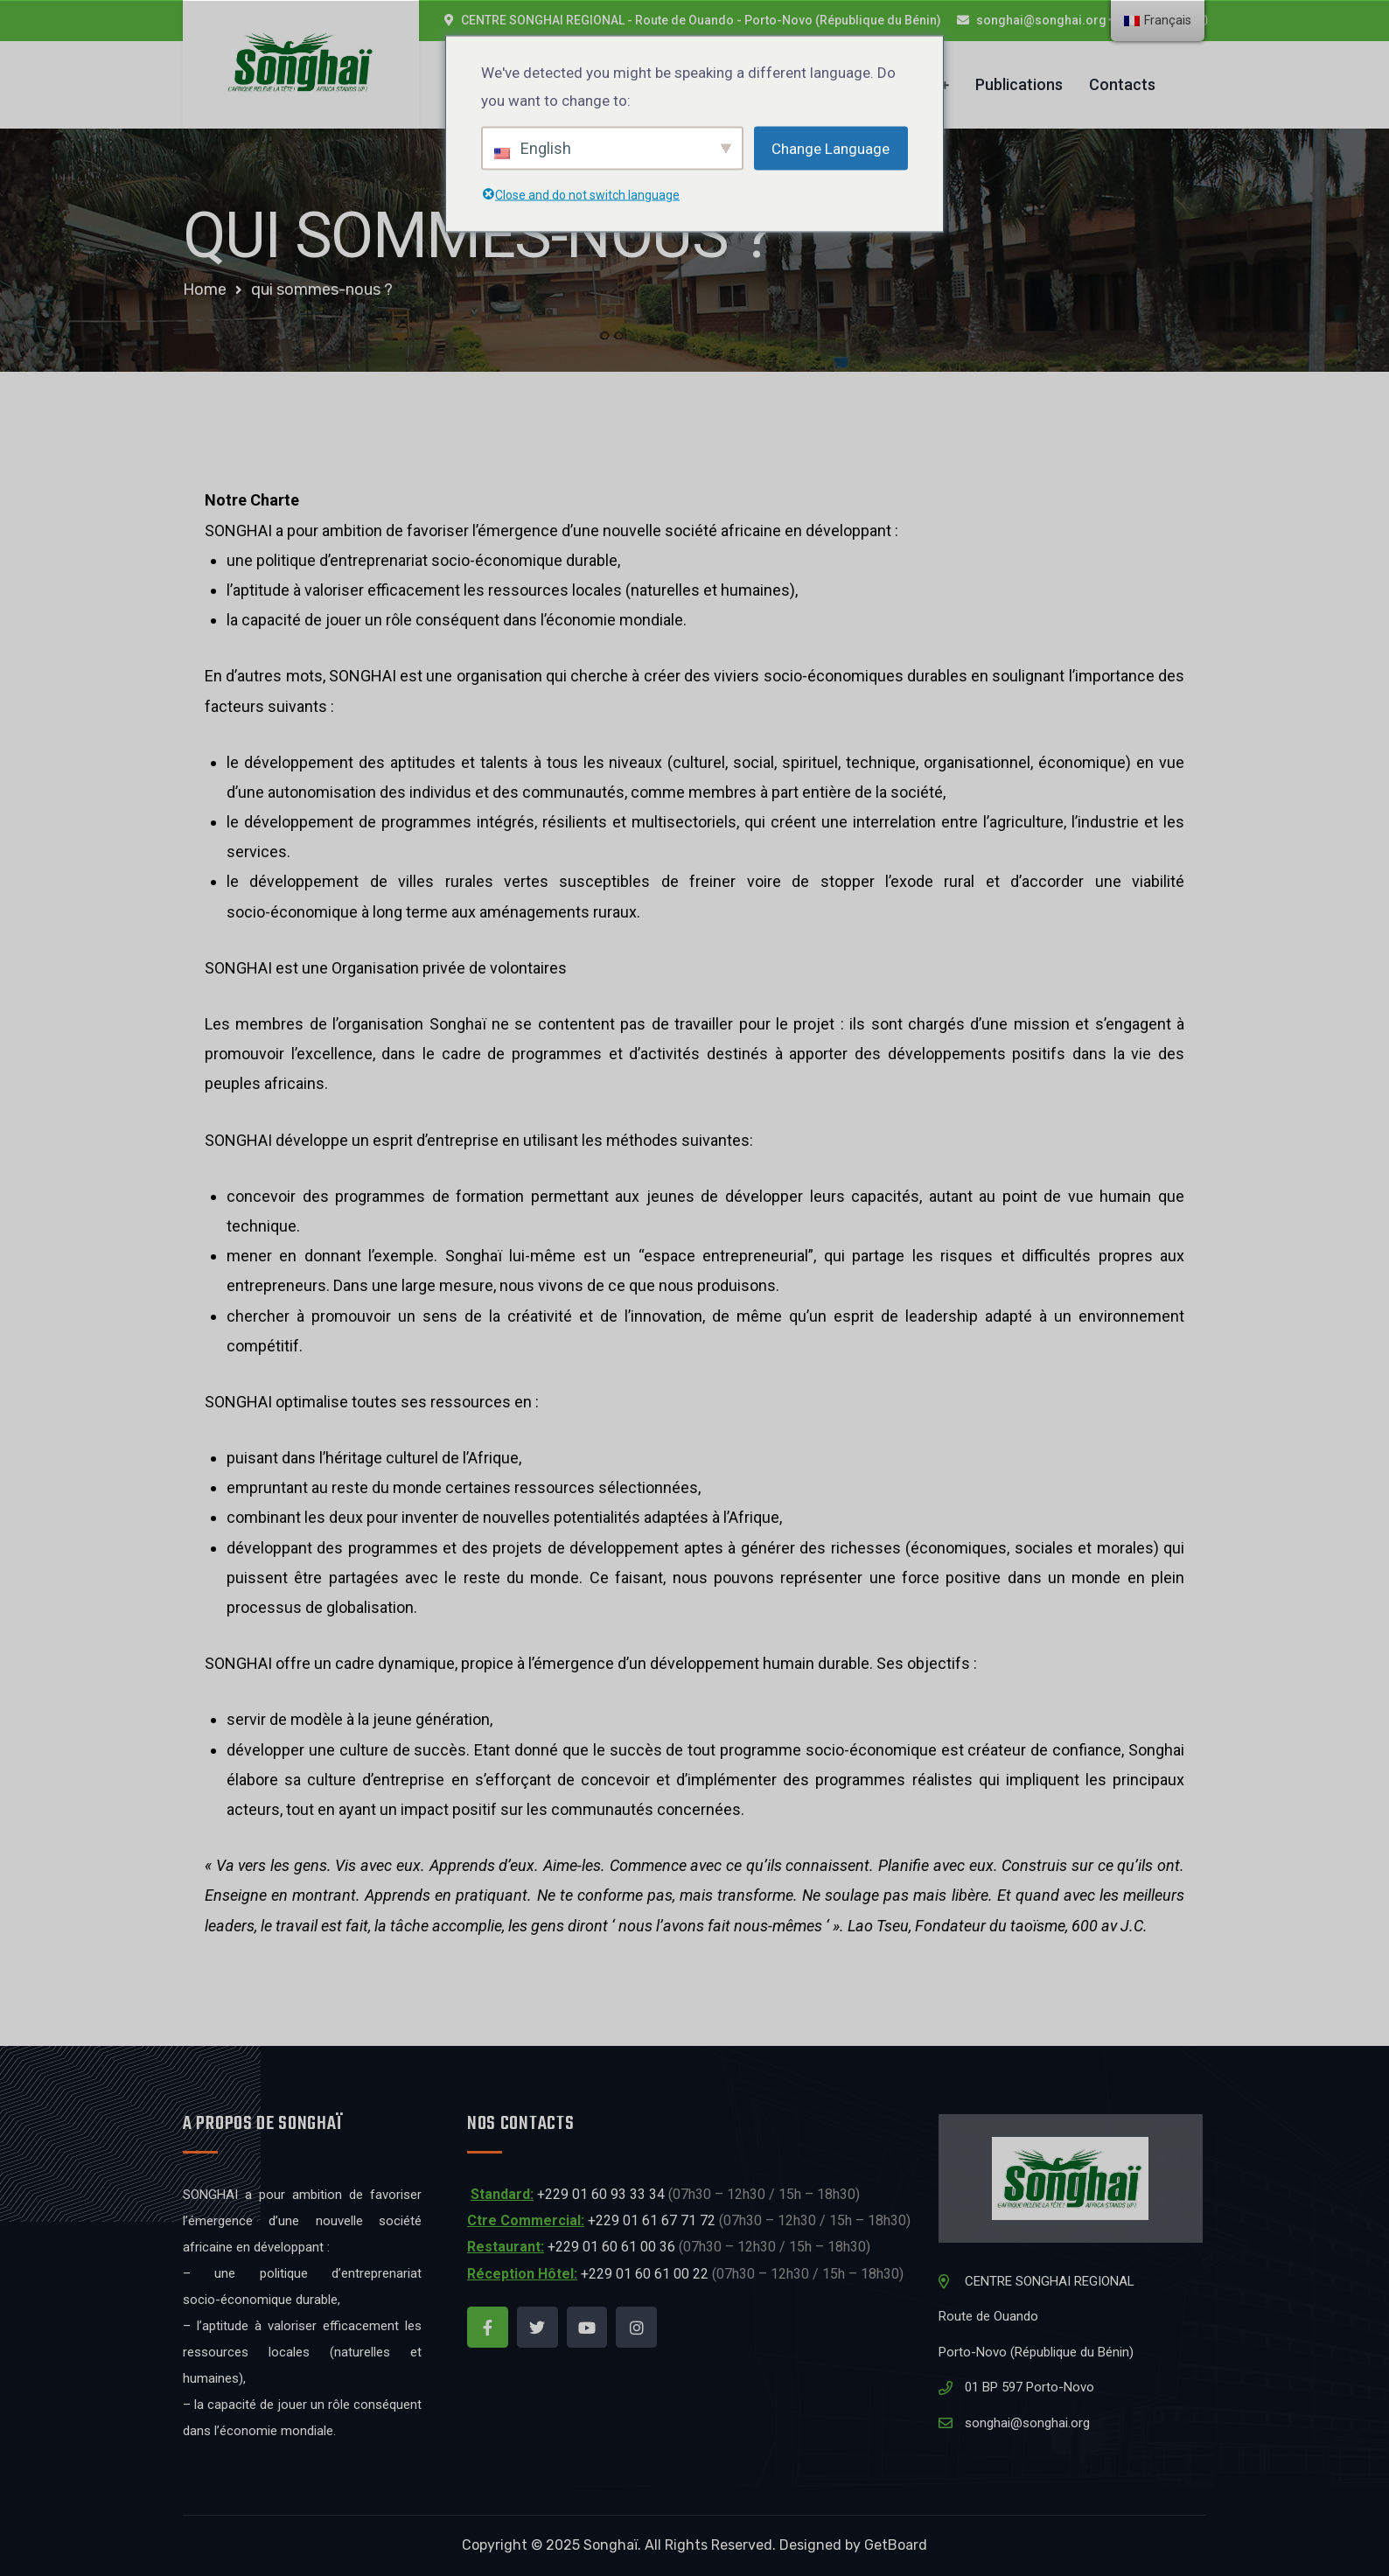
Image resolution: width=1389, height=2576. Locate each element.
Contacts (1122, 84)
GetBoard (895, 2545)
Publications (1019, 84)
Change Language (830, 148)
